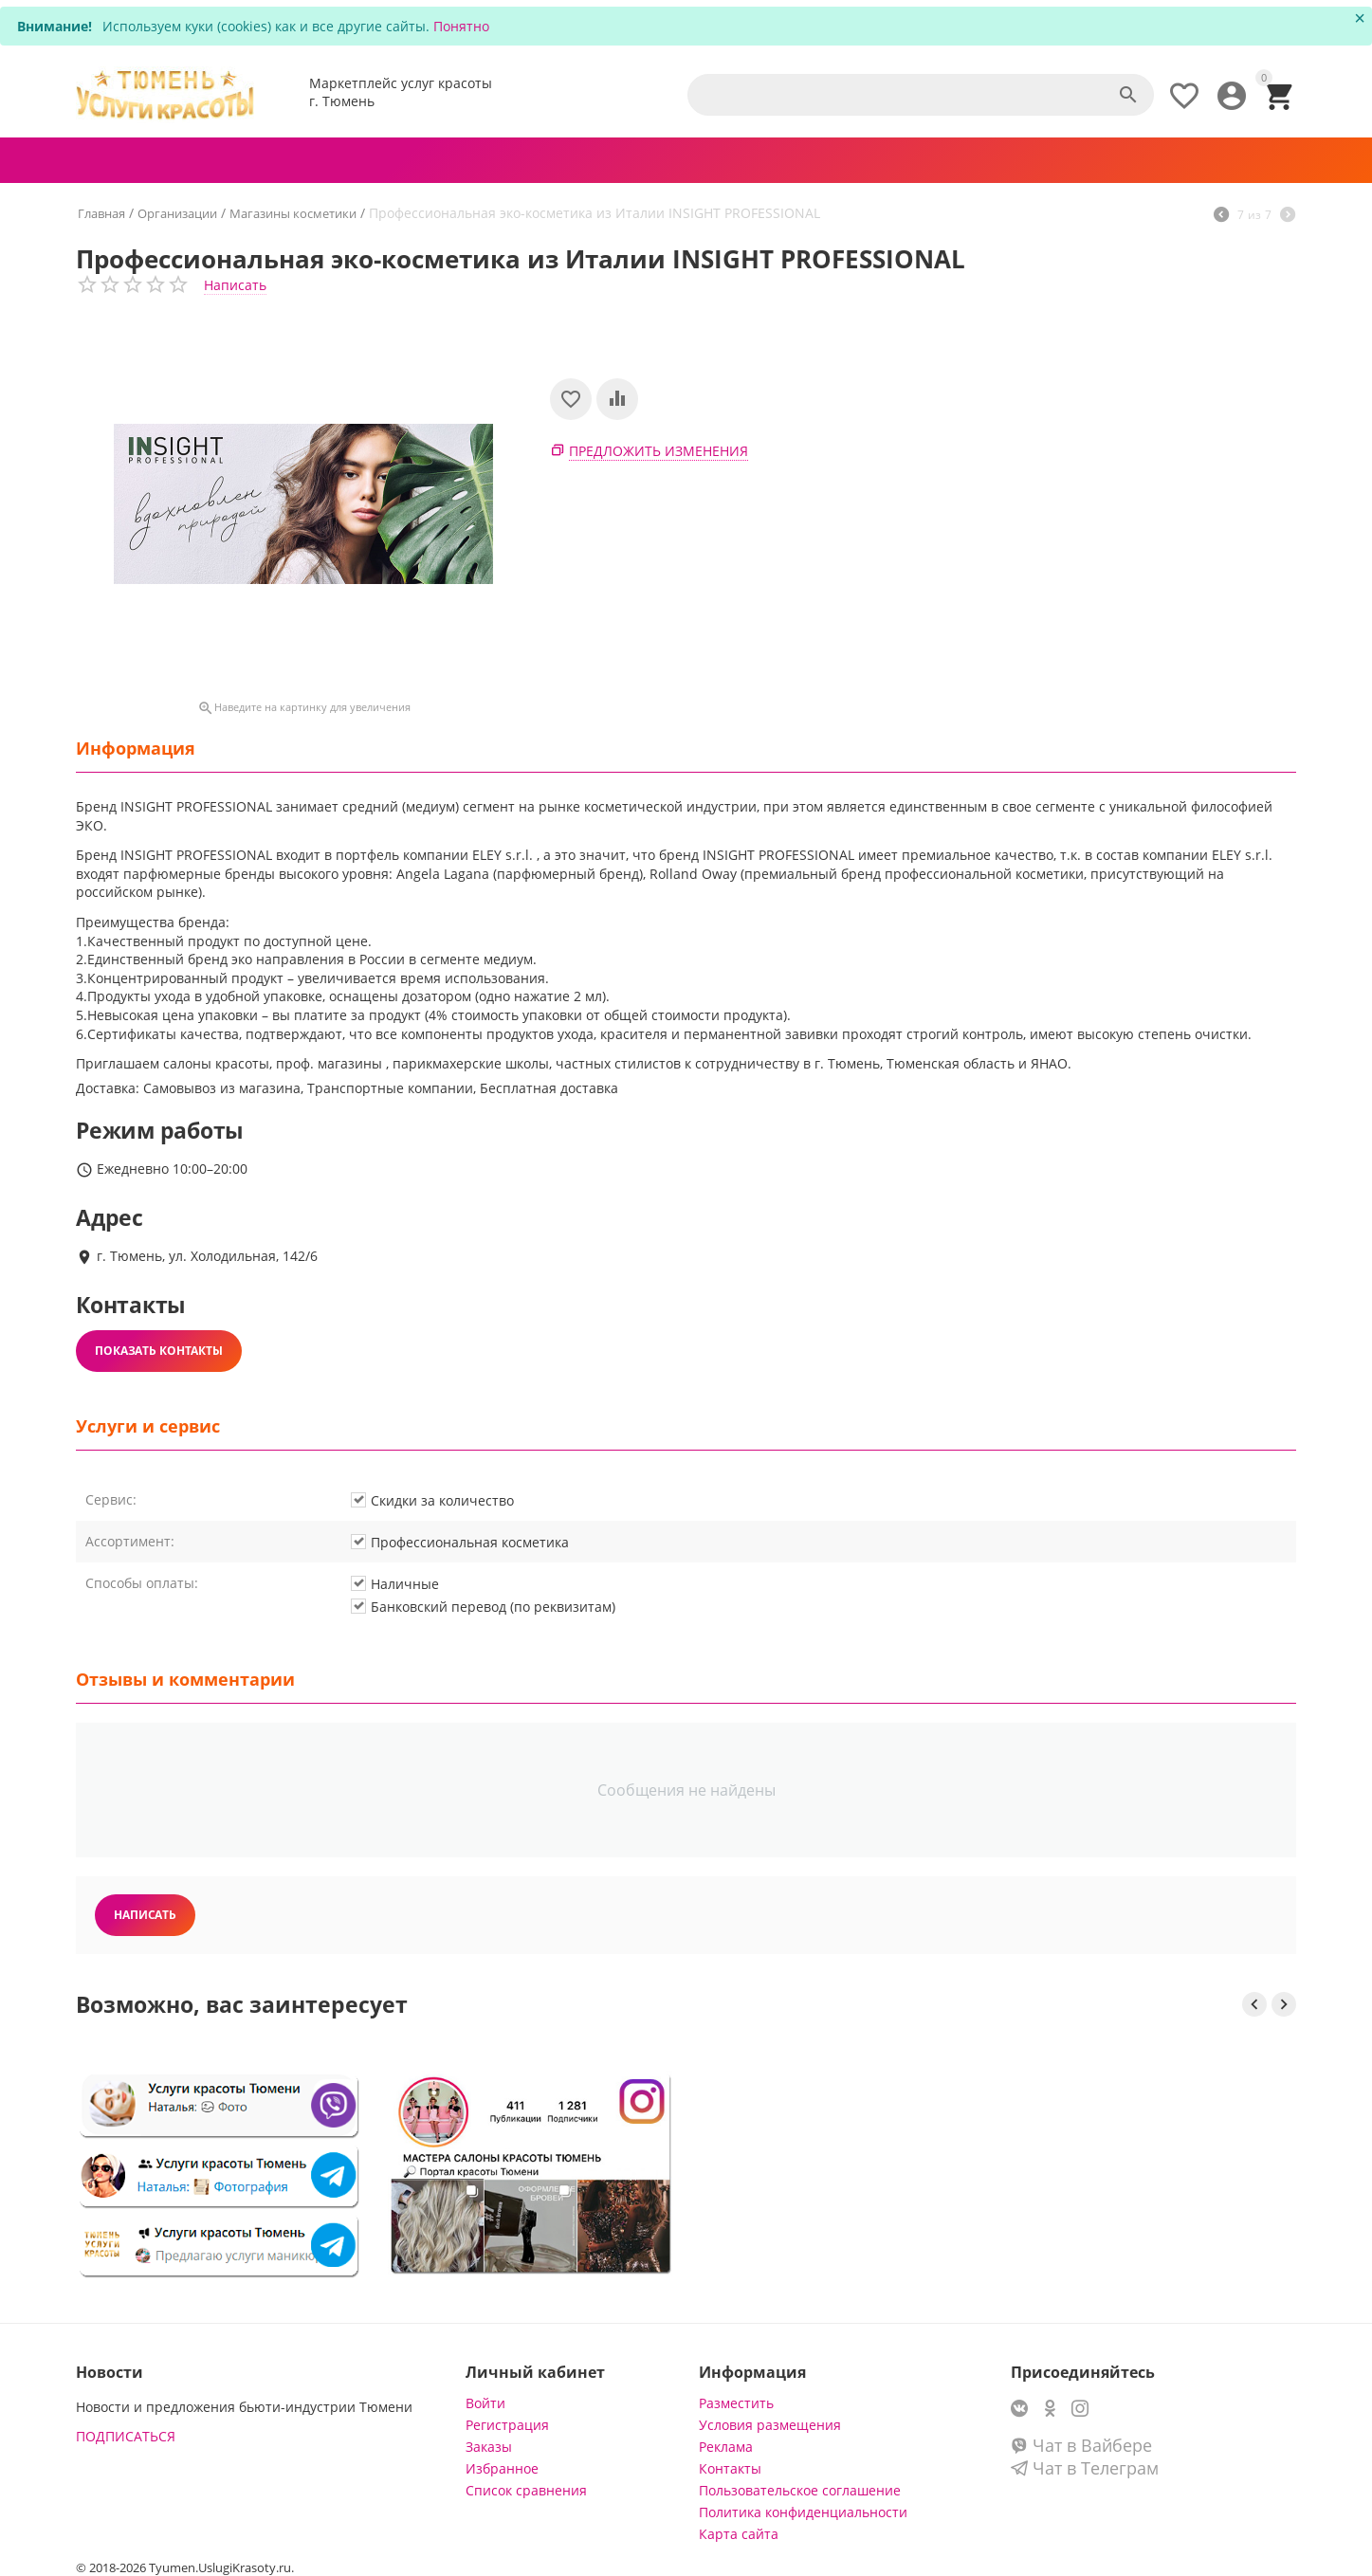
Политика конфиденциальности (803, 2512)
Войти (485, 2403)
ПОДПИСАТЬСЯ (125, 2436)
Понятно (461, 26)
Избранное (502, 2468)
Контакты (730, 2468)
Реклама (726, 2447)
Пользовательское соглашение (800, 2490)
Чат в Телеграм (1085, 2468)
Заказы (489, 2447)
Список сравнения (526, 2490)
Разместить (736, 2403)
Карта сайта (738, 2534)
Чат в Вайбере (1081, 2445)
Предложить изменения (658, 451)
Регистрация (507, 2425)
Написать (235, 285)
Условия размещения (770, 2425)
